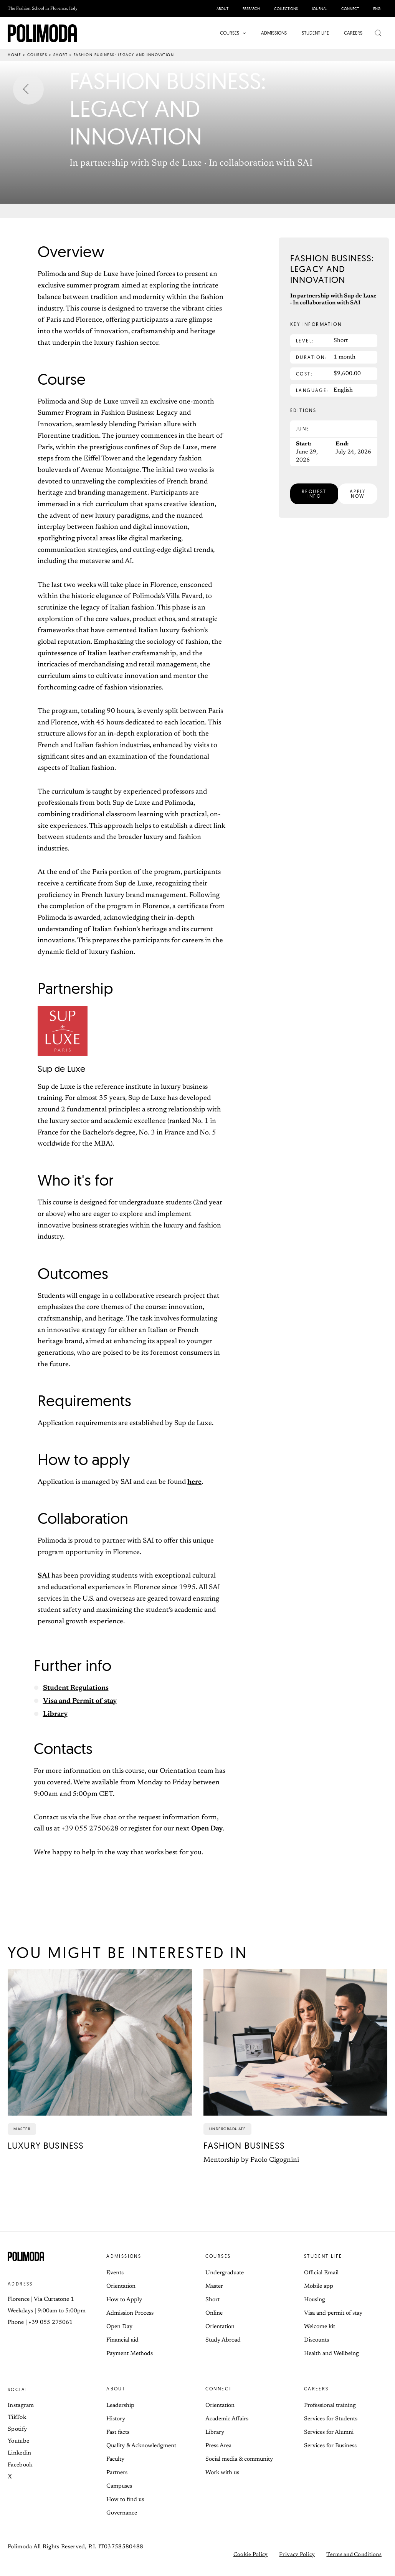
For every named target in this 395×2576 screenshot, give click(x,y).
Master (214, 2286)
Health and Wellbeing (331, 2354)
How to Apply (124, 2300)
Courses (37, 54)
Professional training (330, 2405)
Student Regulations (76, 1688)
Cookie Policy (250, 2555)
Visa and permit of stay (333, 2313)
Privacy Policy (297, 2555)
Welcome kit (319, 2327)
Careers (316, 2389)
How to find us (125, 2500)
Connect (218, 2389)
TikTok (17, 2417)
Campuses (119, 2486)
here (194, 1482)
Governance (121, 2513)
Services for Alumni (329, 2432)
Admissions (123, 2256)
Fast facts (117, 2432)
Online (214, 2313)
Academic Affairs (226, 2419)
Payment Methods (129, 2354)
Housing (314, 2300)
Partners (116, 2473)
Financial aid (122, 2340)
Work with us (222, 2473)
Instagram (21, 2405)
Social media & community (239, 2459)
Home (14, 54)
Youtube (18, 2441)
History (115, 2419)
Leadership (120, 2405)
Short (60, 54)
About (116, 2389)
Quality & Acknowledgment (141, 2446)
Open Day (207, 1828)
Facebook (20, 2465)
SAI (44, 1576)
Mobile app (318, 2286)
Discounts (316, 2340)
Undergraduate (224, 2273)
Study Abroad (223, 2340)
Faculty (115, 2459)
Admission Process (130, 2313)
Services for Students (330, 2419)
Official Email (321, 2273)
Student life (323, 2256)
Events (115, 2273)
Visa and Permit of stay (80, 1701)
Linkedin (19, 2453)
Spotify (17, 2429)
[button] (244, 33)
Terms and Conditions (354, 2555)
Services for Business (330, 2446)
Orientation (121, 2286)
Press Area (218, 2446)
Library (55, 1714)
